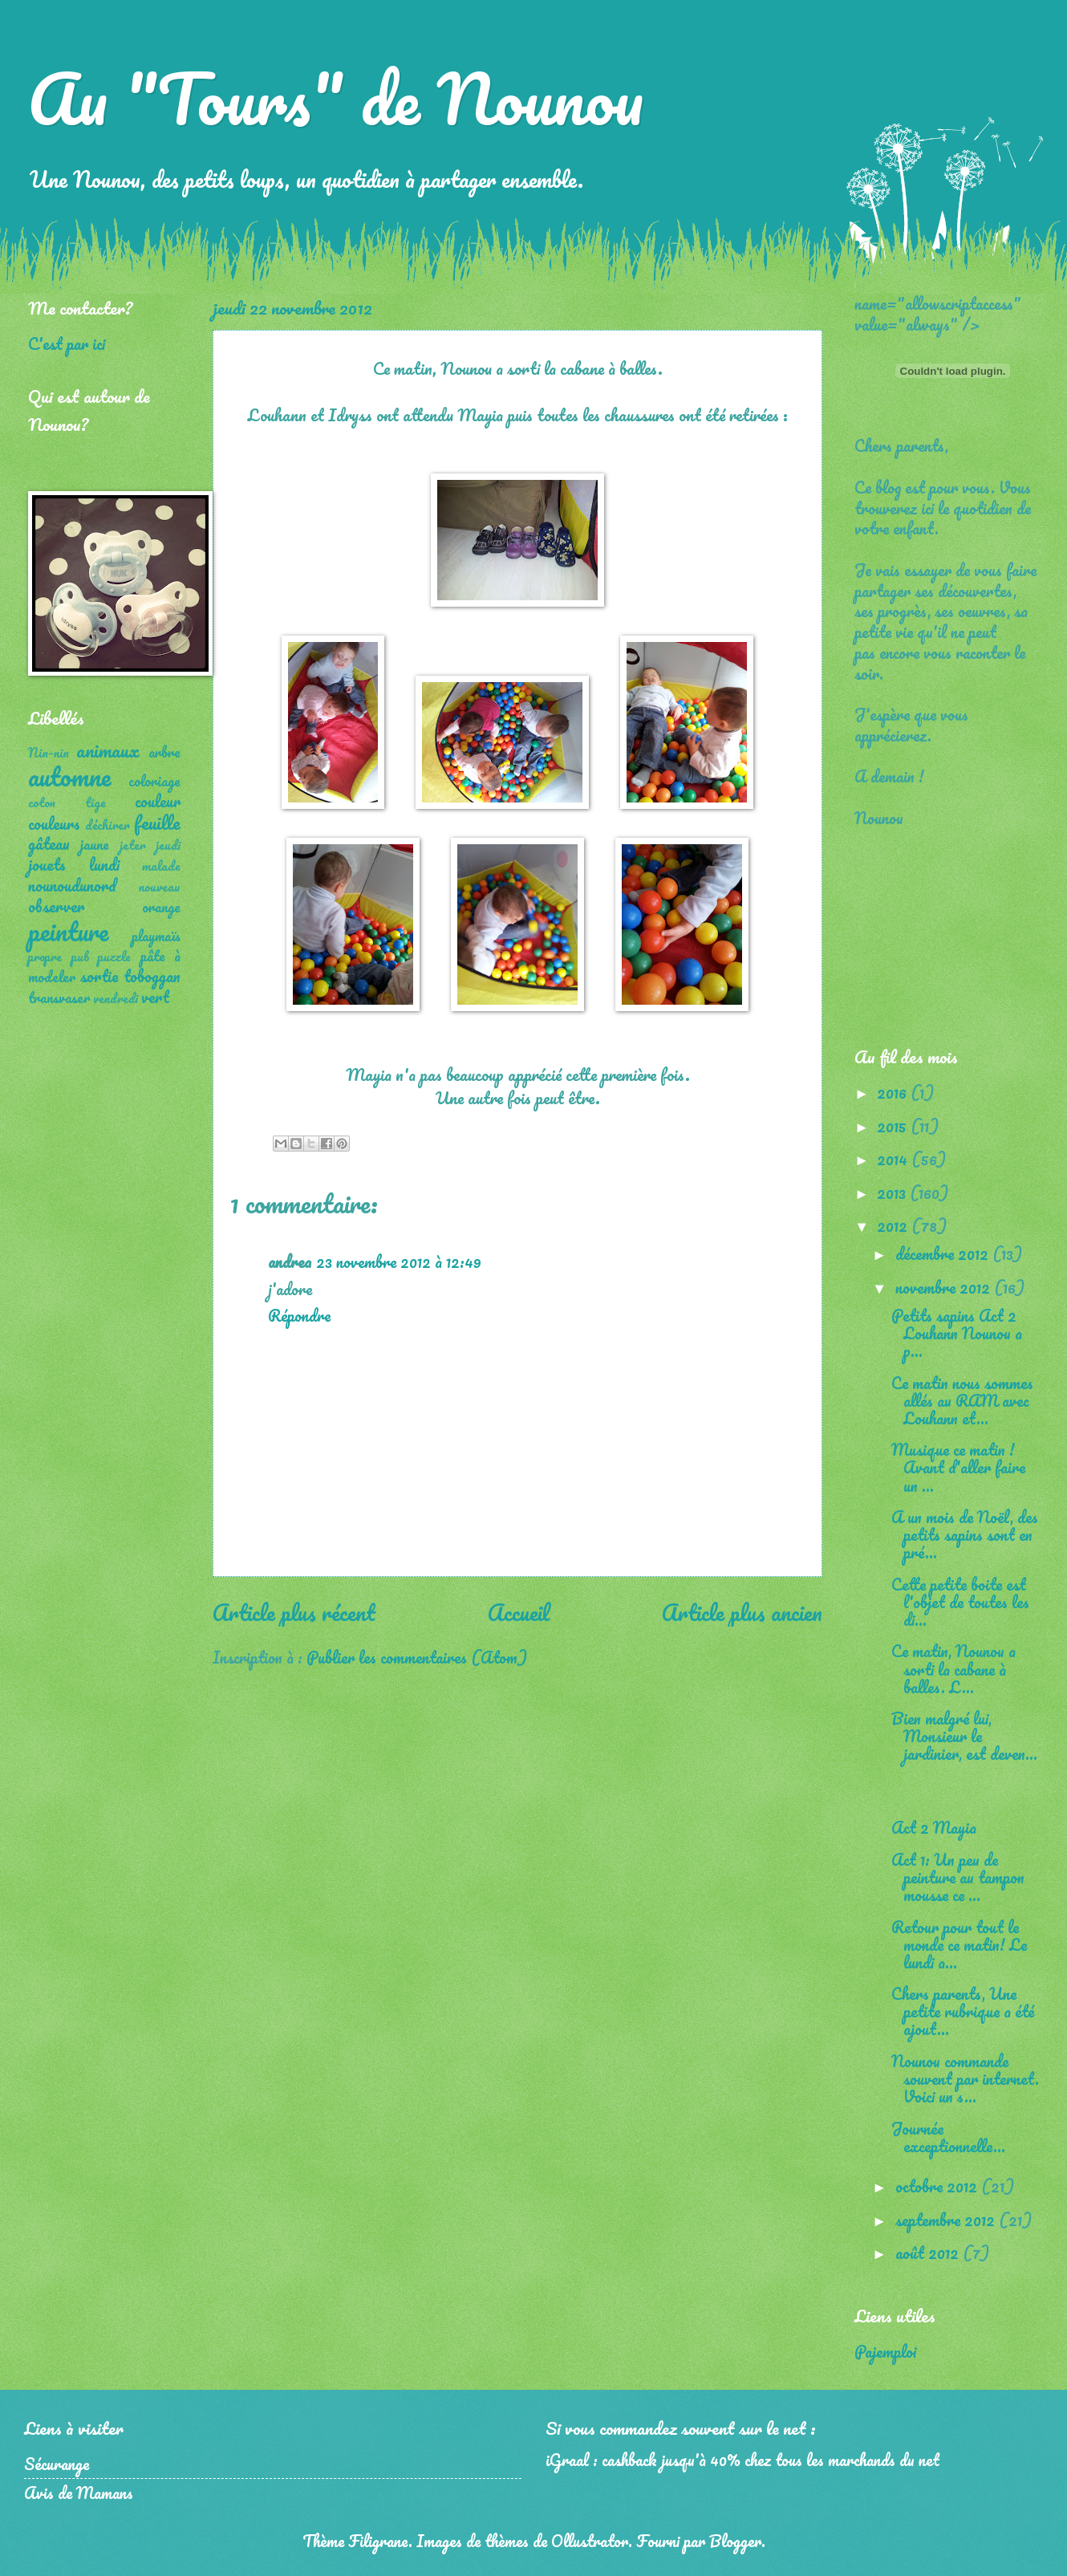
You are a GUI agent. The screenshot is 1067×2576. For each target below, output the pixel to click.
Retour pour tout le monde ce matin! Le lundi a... (959, 1944)
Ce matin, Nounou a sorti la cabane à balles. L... (953, 1668)
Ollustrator (589, 2541)
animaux (108, 750)
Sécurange (56, 2463)
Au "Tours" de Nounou (335, 98)
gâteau (49, 843)
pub (80, 956)
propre (45, 956)
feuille (157, 822)
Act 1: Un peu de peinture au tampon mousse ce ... (957, 1877)
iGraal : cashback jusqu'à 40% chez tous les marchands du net (742, 2459)
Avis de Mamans (78, 2492)
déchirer (107, 825)
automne (69, 776)
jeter (133, 845)
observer (56, 906)
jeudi (168, 845)
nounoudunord (72, 885)
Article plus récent (294, 1612)
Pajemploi (885, 2351)
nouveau (160, 886)
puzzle (114, 956)
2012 (894, 1225)
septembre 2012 (947, 2220)
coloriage (154, 781)
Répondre (299, 1315)
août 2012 (929, 2252)
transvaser (59, 997)
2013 (893, 1192)
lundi (104, 864)
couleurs (54, 823)
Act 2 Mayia (933, 1827)
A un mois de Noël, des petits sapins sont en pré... (964, 1534)
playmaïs (156, 936)
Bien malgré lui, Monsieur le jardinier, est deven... (964, 1735)
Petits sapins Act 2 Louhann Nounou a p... (956, 1332)
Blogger (735, 2541)
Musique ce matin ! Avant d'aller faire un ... (958, 1466)
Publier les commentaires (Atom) (416, 1657)
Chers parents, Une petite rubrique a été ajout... (962, 2011)
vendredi (115, 998)
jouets (47, 864)
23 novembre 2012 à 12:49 (398, 1261)
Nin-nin (48, 752)
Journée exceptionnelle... (948, 2137)
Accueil (519, 1612)
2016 (894, 1092)
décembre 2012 (943, 1253)
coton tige (67, 802)
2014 (894, 1159)
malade (161, 865)
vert (155, 997)
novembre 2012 (944, 1287)
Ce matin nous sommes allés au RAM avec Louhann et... (962, 1400)
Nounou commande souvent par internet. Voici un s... (965, 2078)
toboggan (152, 976)
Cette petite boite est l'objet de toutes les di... (960, 1601)
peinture (68, 931)
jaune (94, 844)
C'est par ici (66, 343)
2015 (894, 1126)
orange (161, 907)
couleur (158, 801)
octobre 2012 (938, 2186)
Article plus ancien (742, 1612)
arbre (164, 752)
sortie (99, 976)
